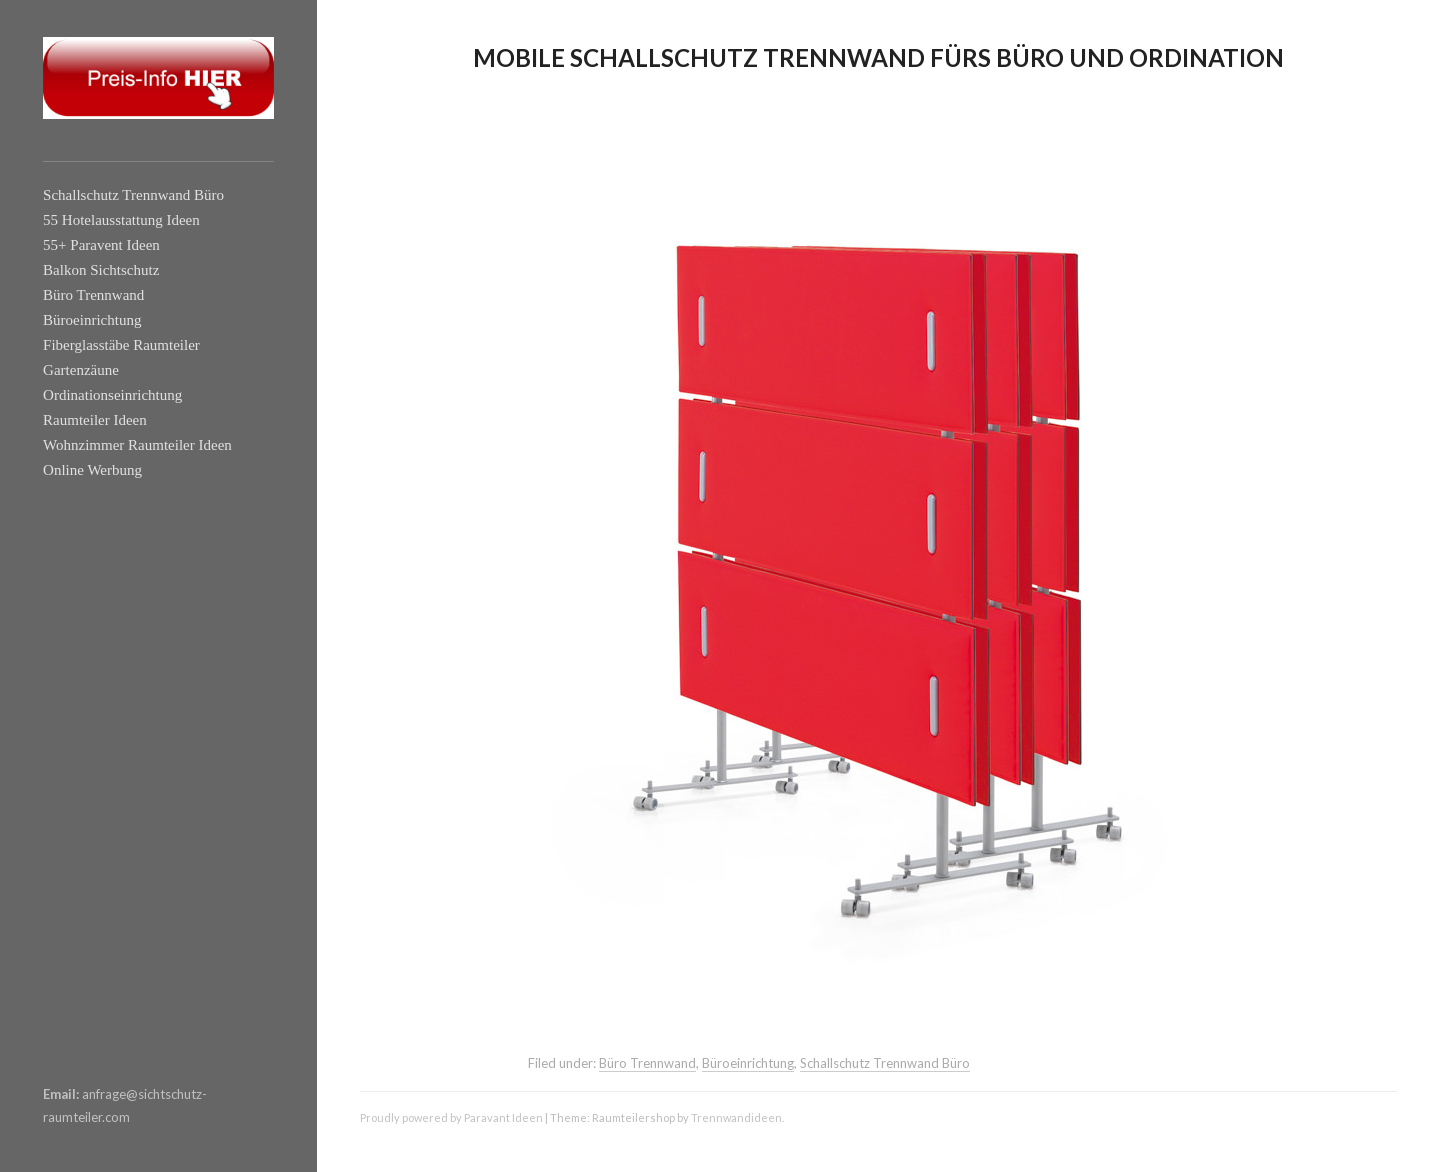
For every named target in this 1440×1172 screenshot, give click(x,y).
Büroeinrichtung (92, 320)
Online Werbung (92, 470)
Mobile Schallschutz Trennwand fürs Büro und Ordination (878, 57)
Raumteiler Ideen (95, 420)
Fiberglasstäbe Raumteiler (121, 345)
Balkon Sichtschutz (101, 270)
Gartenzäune (81, 370)
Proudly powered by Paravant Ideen (451, 1117)
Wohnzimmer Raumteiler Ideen (137, 445)
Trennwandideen (736, 1117)
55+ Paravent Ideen (101, 245)
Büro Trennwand (93, 295)
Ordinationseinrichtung (112, 395)
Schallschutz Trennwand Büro (133, 195)
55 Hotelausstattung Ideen (121, 220)
